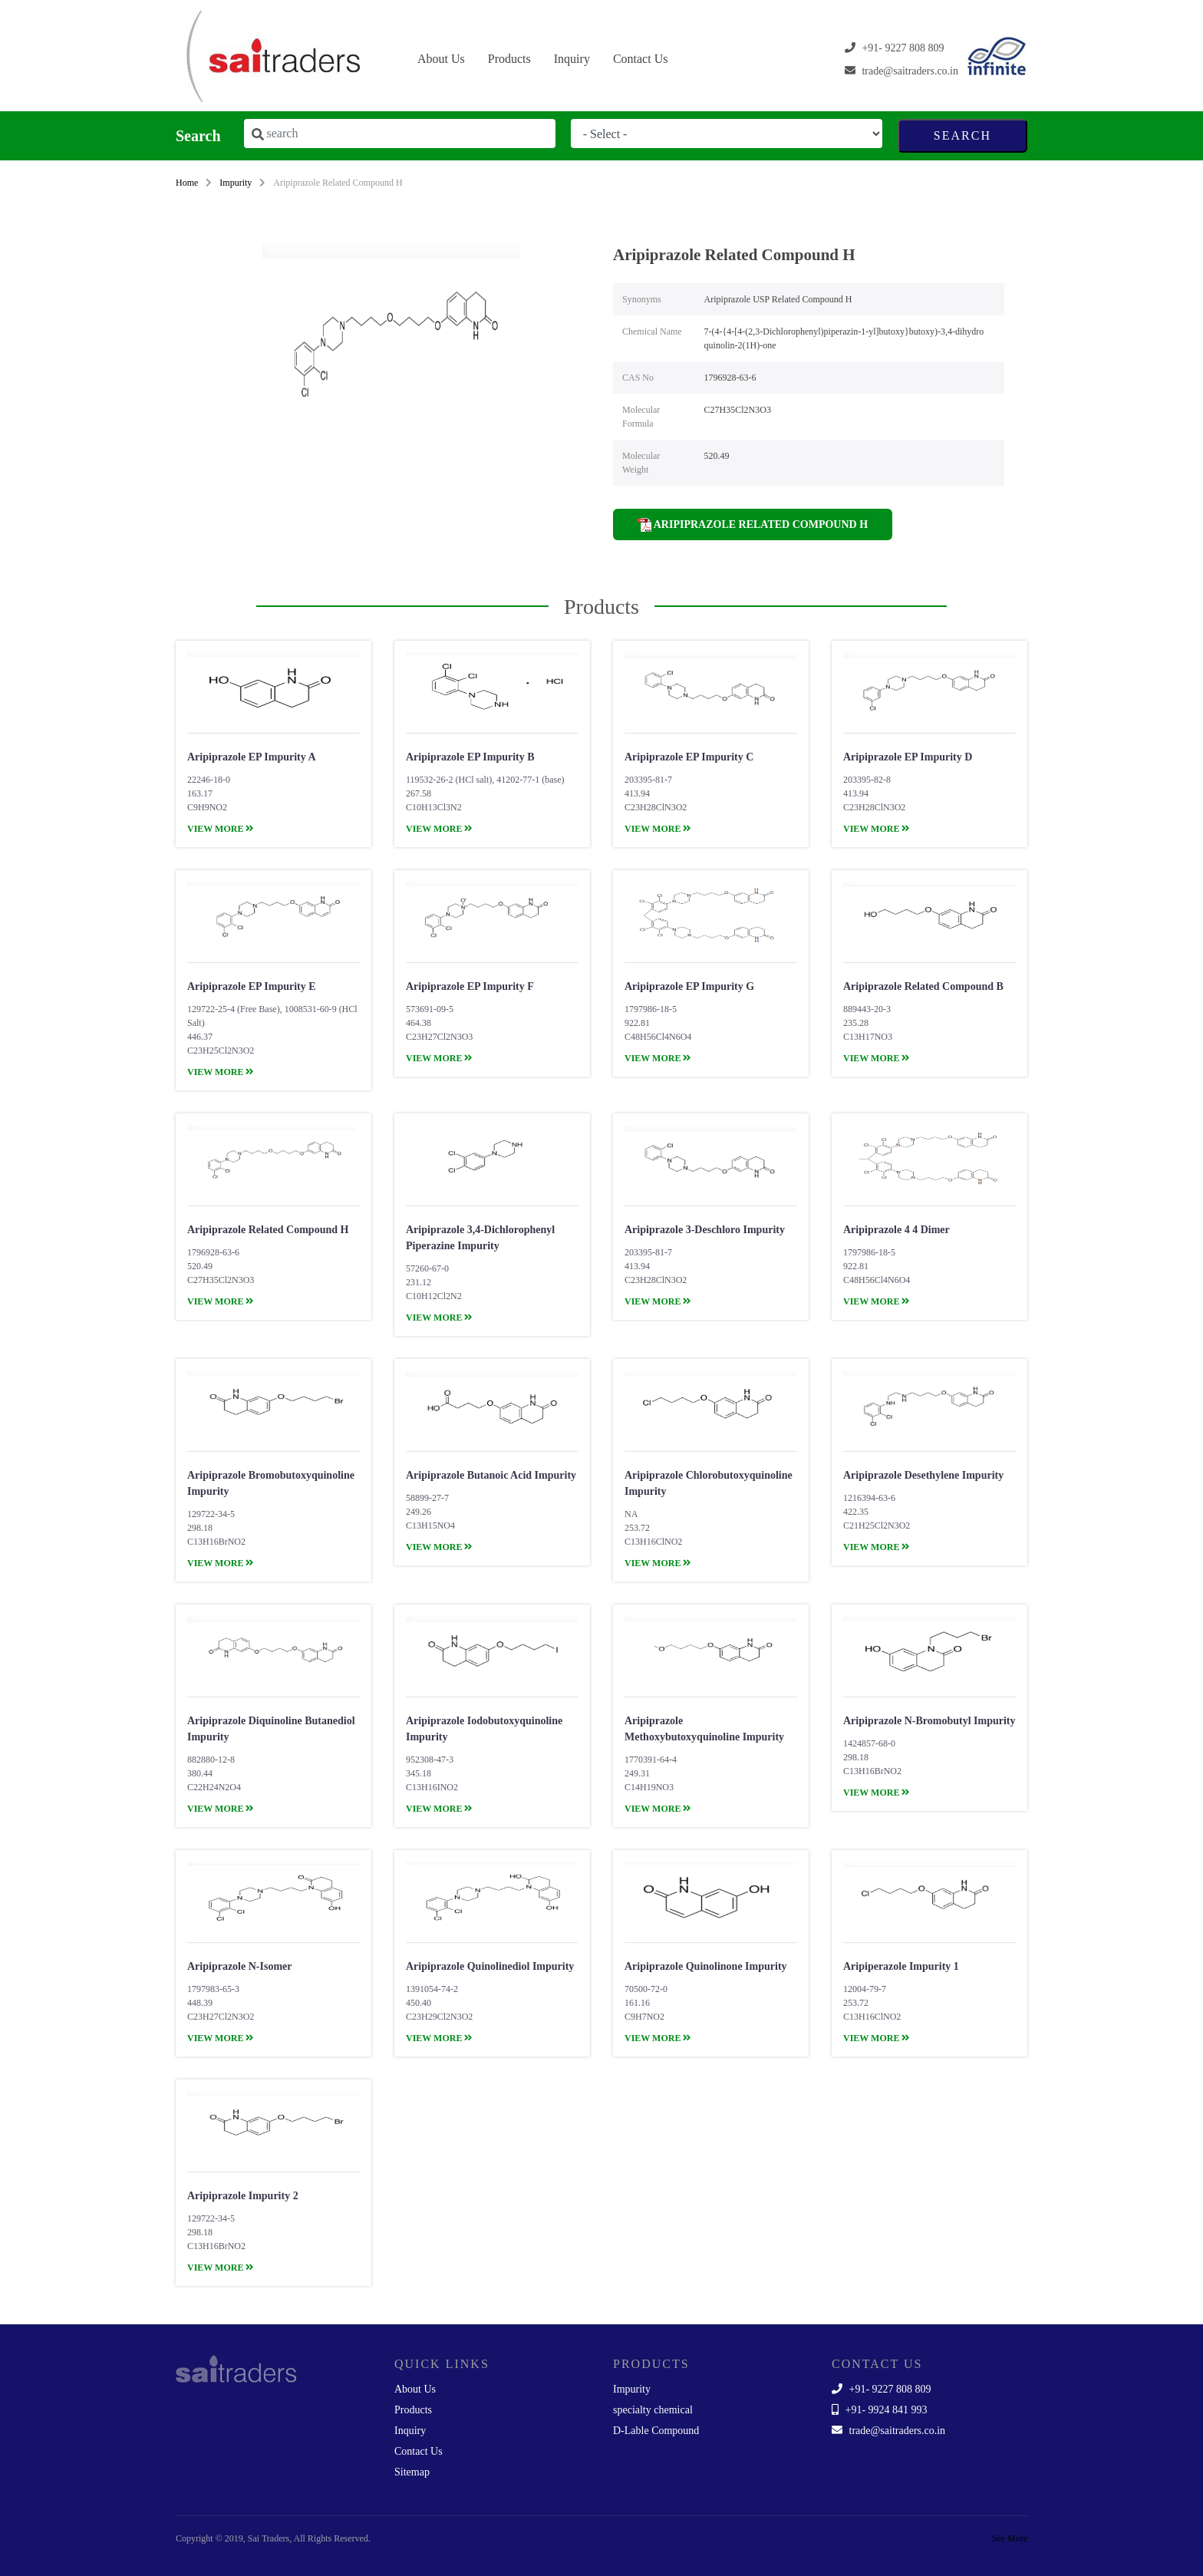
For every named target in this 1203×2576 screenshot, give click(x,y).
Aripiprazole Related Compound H (753, 525)
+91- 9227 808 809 (881, 2389)
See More (1009, 2538)
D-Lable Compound (656, 2430)
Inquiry (572, 58)
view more (220, 828)
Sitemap (412, 2472)
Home (187, 182)
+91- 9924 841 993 (880, 2410)
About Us (441, 58)
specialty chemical (653, 2410)
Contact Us (640, 58)
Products (509, 58)
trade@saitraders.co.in (888, 2430)
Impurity (235, 182)
